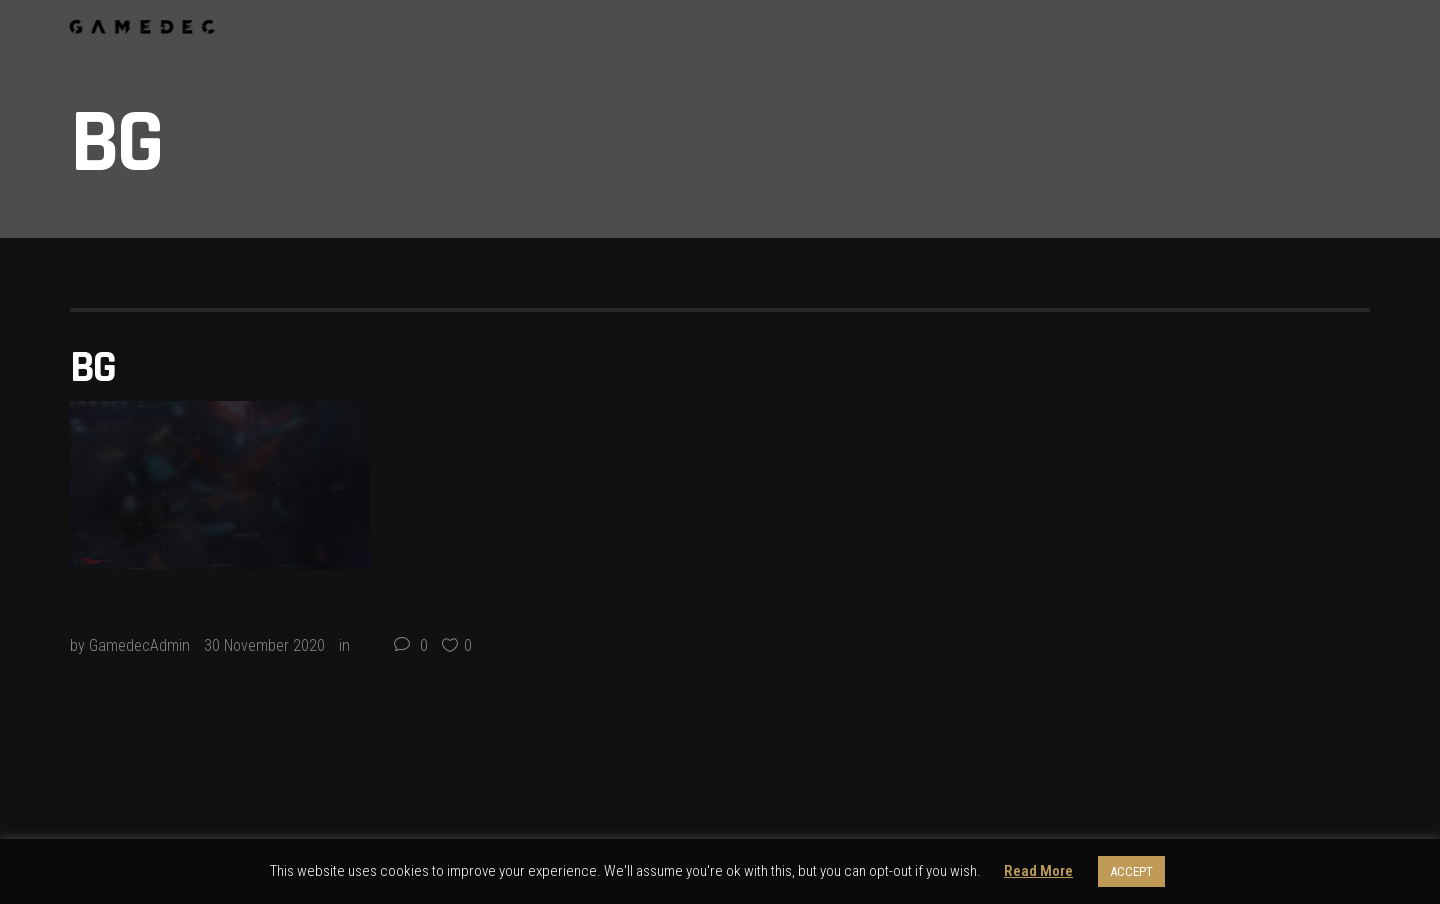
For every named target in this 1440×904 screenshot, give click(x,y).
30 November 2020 (264, 645)
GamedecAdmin (139, 645)
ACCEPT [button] (1131, 871)
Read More (1038, 871)
